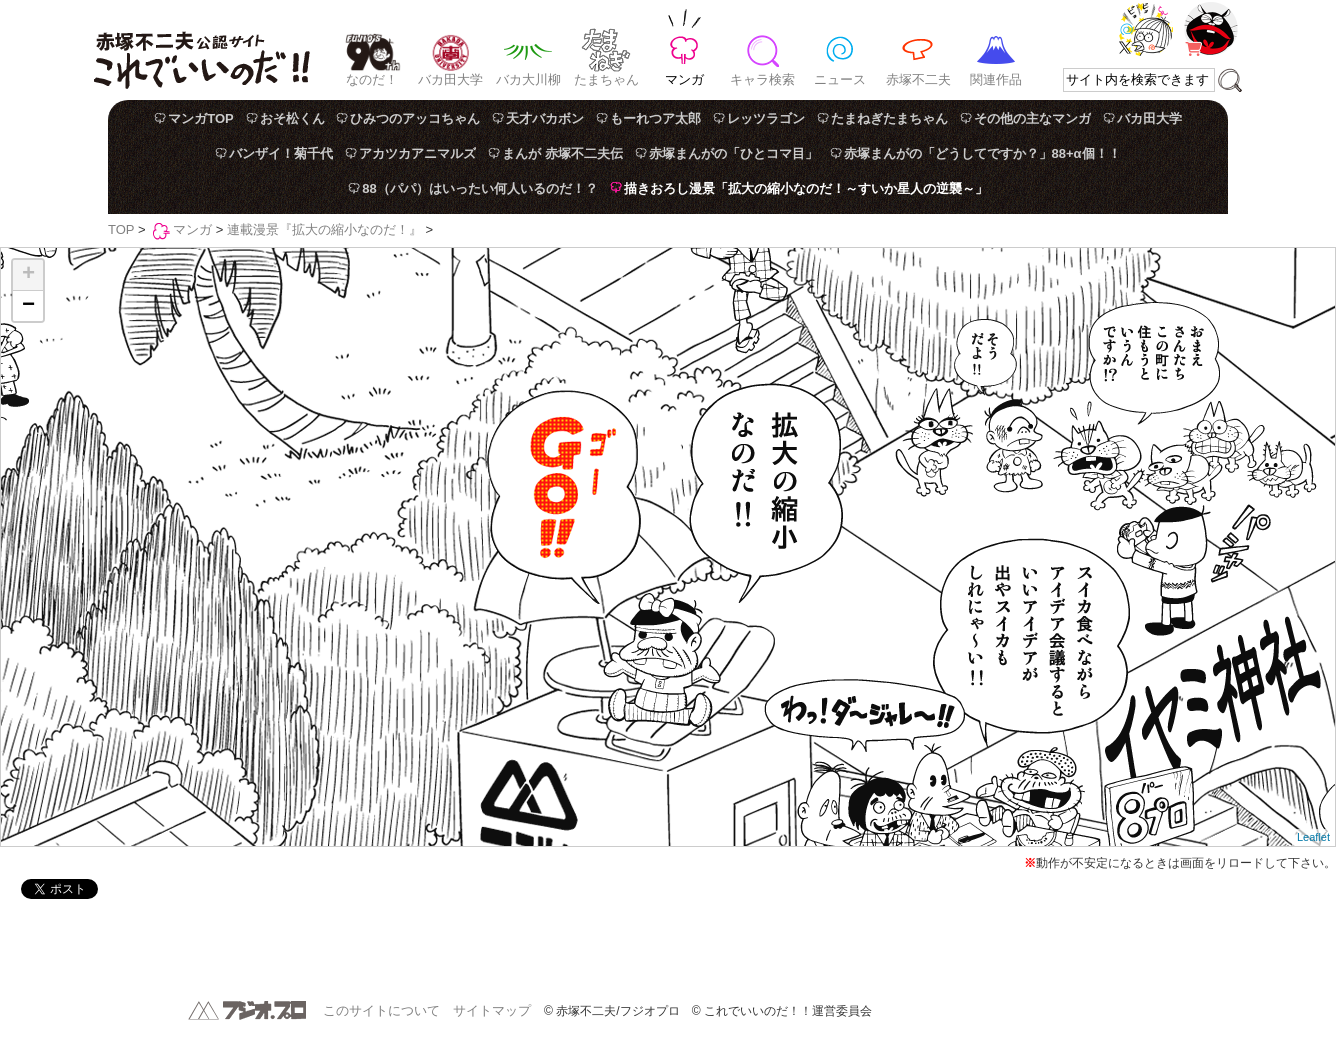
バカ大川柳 (528, 79)
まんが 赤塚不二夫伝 (562, 153)
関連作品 (996, 79)
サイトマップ (492, 1010)
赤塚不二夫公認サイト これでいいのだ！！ (201, 50)
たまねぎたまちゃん (889, 118)
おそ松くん (292, 118)
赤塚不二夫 (918, 79)
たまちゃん (606, 79)
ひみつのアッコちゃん (415, 118)
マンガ (684, 79)
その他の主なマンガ (1032, 118)
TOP (121, 229)
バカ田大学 (450, 79)
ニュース (840, 79)
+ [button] (28, 275)
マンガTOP (201, 118)
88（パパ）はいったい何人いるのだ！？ (479, 188)
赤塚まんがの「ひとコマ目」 (733, 153)
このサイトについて (381, 1010)
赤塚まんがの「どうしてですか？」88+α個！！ (982, 153)
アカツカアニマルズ (417, 153)
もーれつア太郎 (655, 118)
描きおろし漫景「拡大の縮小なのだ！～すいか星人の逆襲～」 (806, 188)
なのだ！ (372, 79)
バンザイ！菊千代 (281, 153)
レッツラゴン (766, 118)
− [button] (28, 306)
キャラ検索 (762, 79)
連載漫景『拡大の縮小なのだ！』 (324, 229)
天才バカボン (545, 118)
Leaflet (1313, 837)
